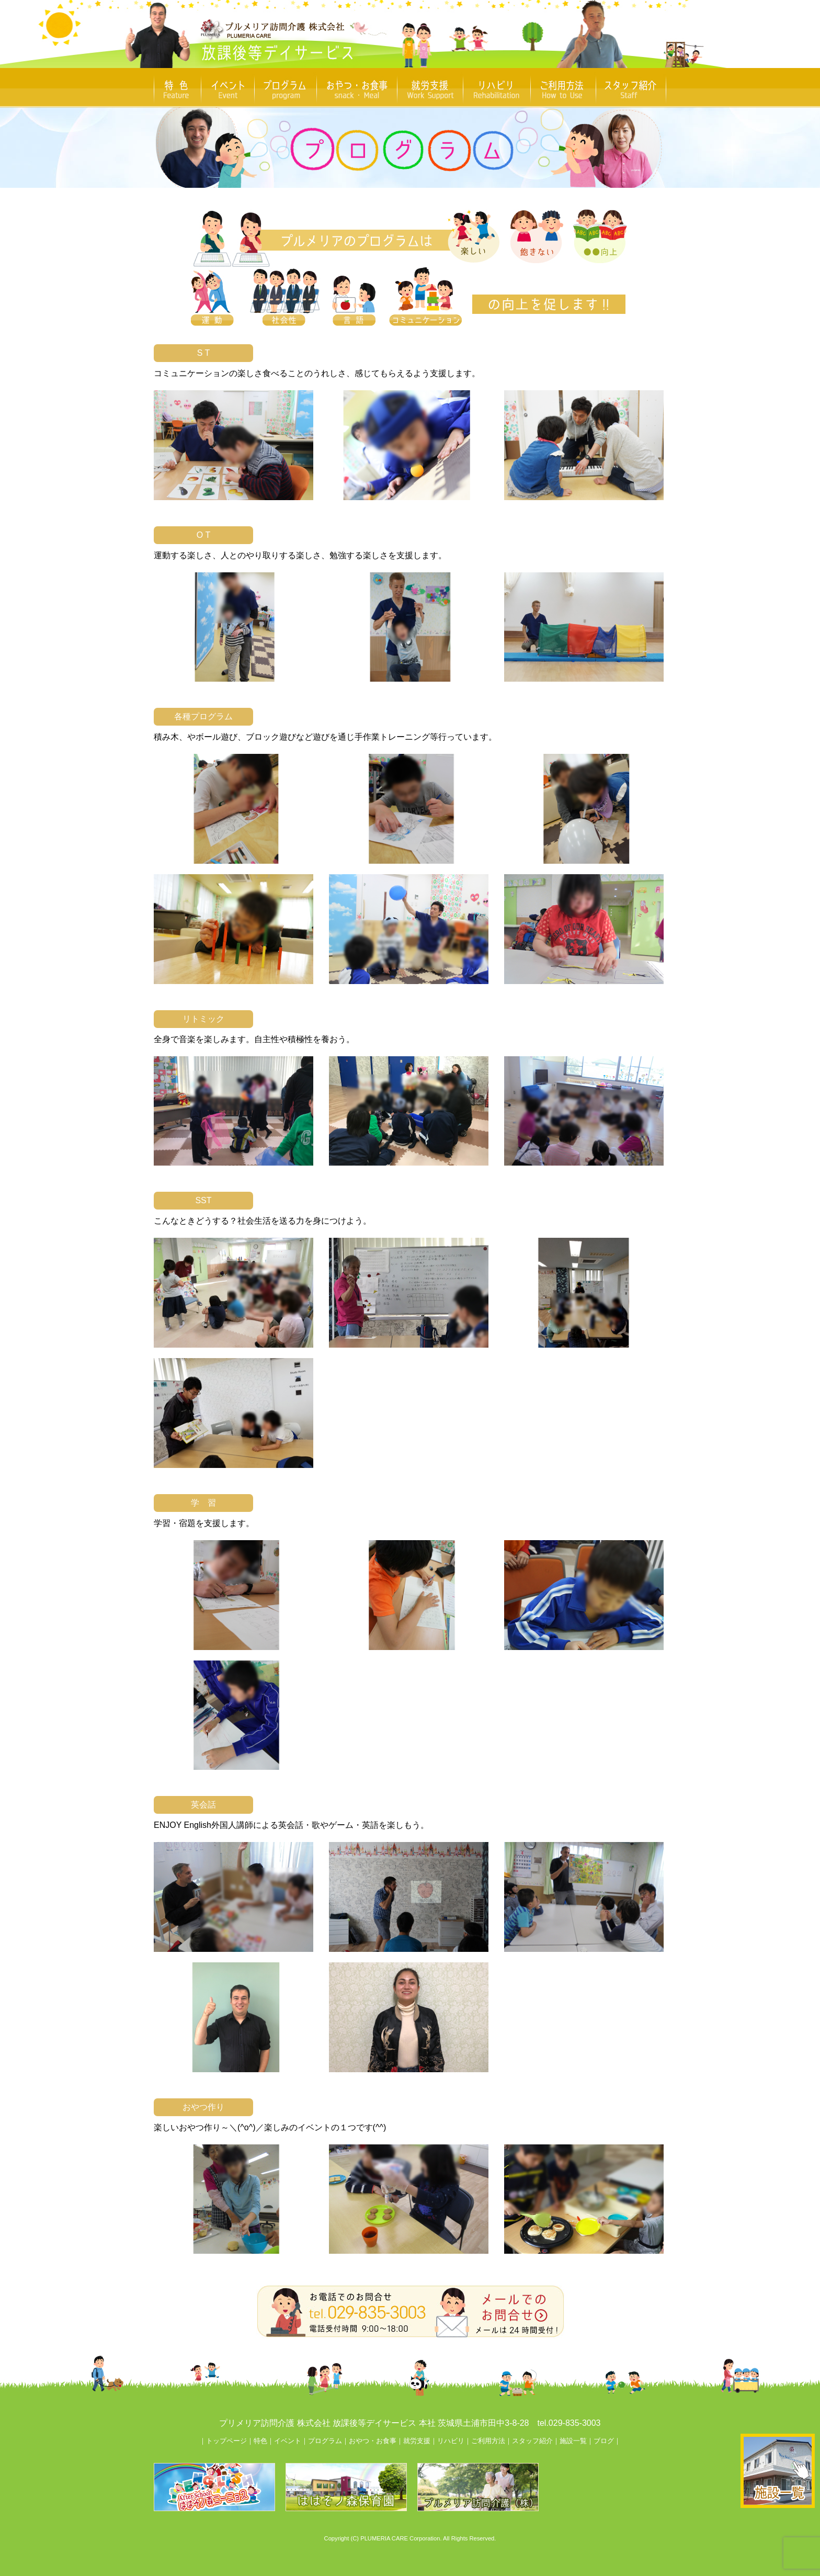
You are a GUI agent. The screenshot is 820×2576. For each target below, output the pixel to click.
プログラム (325, 2441)
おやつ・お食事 (372, 2441)
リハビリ (450, 2441)
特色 (260, 2441)
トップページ (226, 2441)
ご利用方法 (488, 2441)
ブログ (604, 2441)
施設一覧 (573, 2441)
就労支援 (416, 2441)
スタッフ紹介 (532, 2441)
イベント (287, 2441)
